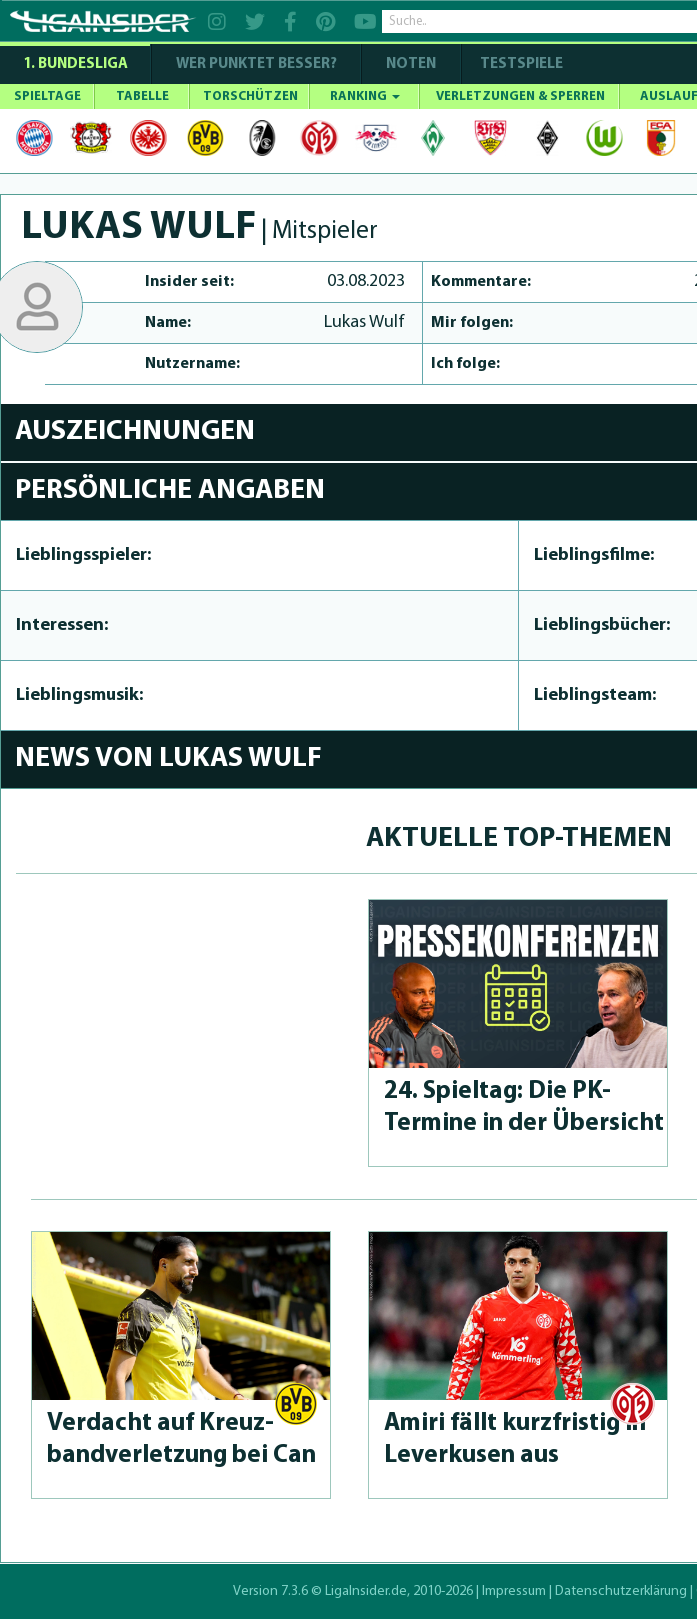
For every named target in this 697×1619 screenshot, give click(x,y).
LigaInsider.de (366, 1591)
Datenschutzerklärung (621, 1591)
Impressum (514, 1591)
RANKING (365, 96)
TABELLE (142, 96)
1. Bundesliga (75, 64)
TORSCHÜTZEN (250, 96)
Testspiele (520, 64)
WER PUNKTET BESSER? (256, 64)
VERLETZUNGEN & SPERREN (520, 96)
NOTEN (411, 64)
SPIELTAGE (47, 96)
